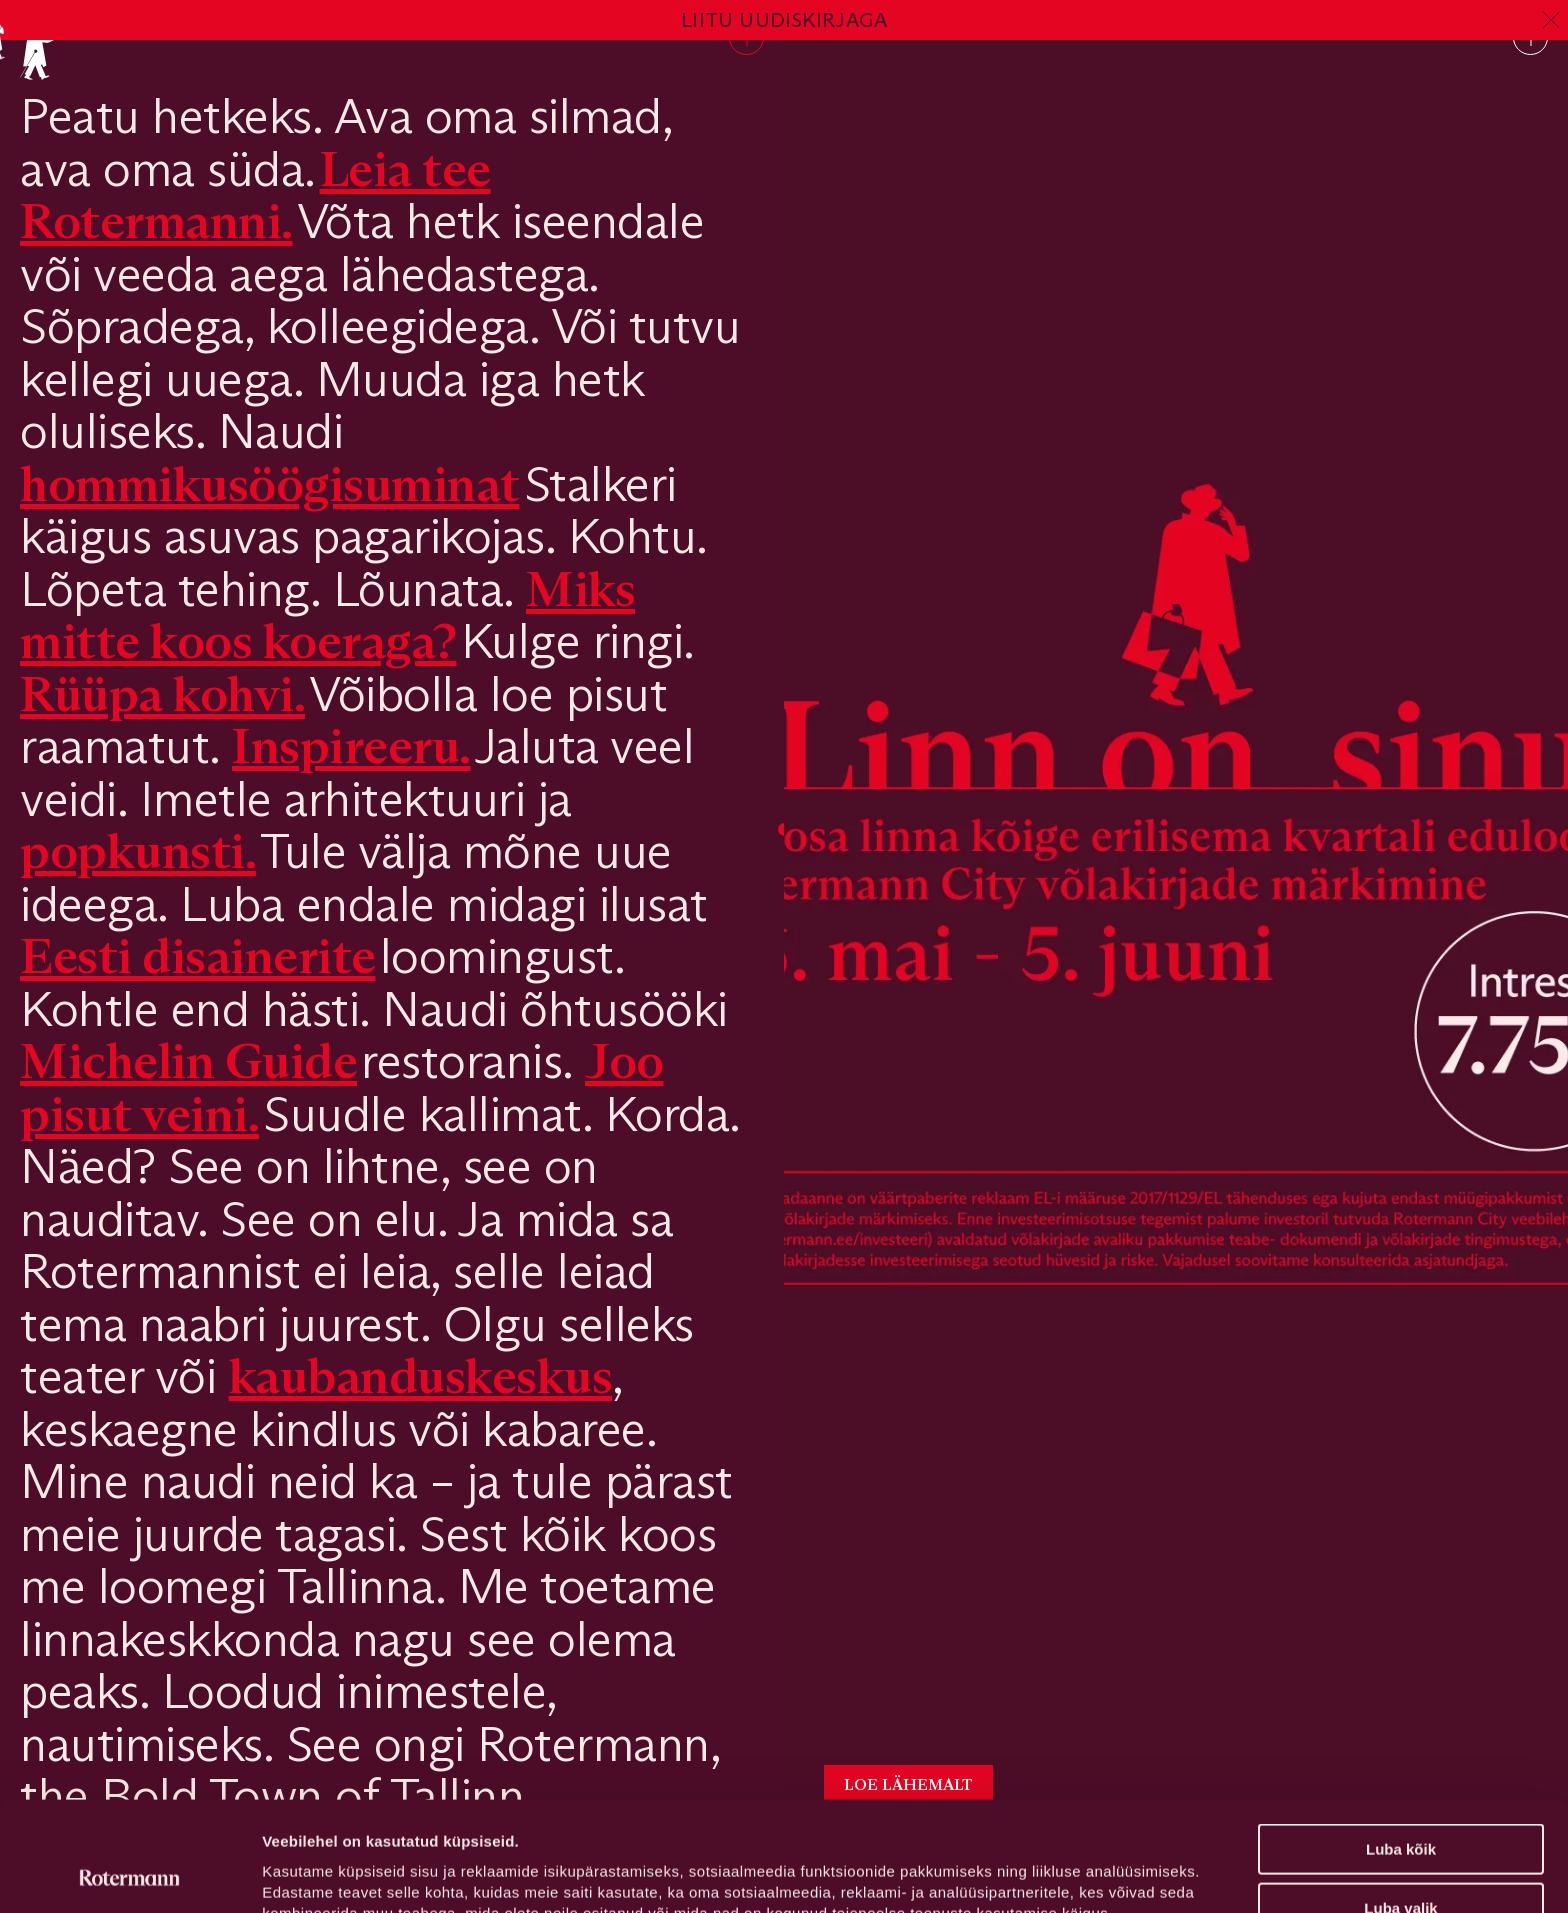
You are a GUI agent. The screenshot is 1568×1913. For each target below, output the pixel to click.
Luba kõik (1401, 1746)
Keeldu (1401, 1863)
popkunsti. (138, 850)
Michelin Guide (188, 1060)
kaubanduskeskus (421, 1375)
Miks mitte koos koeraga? (327, 615)
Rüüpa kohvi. (162, 693)
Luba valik (1400, 1805)
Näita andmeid (1033, 1873)
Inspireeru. (351, 745)
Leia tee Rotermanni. (255, 195)
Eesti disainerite (198, 955)
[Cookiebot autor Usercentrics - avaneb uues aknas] (129, 1874)
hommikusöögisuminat (270, 483)
